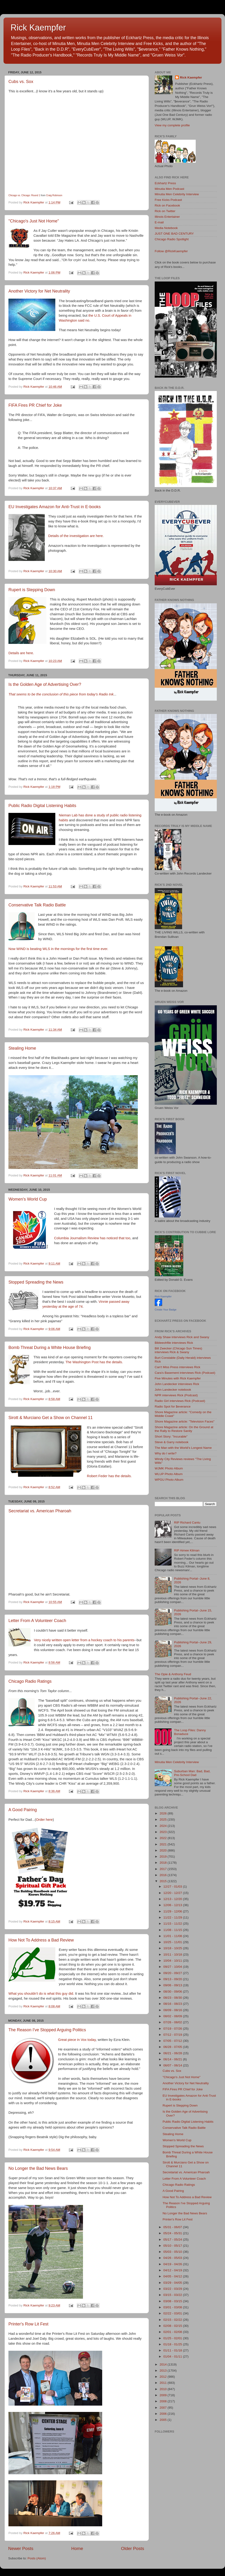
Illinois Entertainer (167, 216)
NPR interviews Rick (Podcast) (176, 1395)
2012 (164, 2376)
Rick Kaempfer (38, 27)
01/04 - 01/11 (173, 2356)
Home (77, 2548)
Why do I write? (165, 1453)
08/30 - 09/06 (173, 1991)
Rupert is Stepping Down (31, 589)
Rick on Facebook (167, 205)
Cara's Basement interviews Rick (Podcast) (185, 1372)
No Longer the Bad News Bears (38, 2168)
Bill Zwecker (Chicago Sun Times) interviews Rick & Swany (178, 1350)
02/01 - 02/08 (173, 2332)
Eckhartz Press (165, 183)
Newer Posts (20, 2548)
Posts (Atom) (37, 2558)
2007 (164, 2407)
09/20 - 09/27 (173, 1973)
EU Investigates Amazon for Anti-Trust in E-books (54, 506)
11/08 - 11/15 (173, 1930)
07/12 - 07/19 (173, 2034)
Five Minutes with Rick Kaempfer (178, 1378)
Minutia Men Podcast (169, 189)
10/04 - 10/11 (173, 1960)
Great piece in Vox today (77, 2040)
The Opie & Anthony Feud (173, 1674)
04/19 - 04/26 (173, 2264)
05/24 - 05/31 (173, 2233)
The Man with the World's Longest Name (183, 1447)
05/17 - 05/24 (173, 2239)
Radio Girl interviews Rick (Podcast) (180, 1401)
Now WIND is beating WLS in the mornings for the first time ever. (58, 949)
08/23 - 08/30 (173, 1997)
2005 (164, 2420)
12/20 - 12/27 (173, 1893)
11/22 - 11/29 (173, 1917)
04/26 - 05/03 (173, 2258)
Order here (44, 1819)
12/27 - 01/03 (173, 1886)
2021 (164, 1844)
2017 (164, 1869)
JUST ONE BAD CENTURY (174, 233)
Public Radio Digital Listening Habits (42, 805)
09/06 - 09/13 (173, 1985)
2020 (164, 1850)
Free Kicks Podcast (168, 200)
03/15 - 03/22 (173, 2295)
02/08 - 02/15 (173, 2326)
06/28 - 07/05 (173, 2047)
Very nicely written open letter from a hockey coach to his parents (84, 1640)
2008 (164, 2401)
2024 (164, 1826)
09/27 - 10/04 (173, 1966)
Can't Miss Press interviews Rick (177, 1367)
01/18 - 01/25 (173, 2344)
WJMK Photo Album (169, 1468)
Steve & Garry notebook (171, 1442)
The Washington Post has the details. (94, 1362)
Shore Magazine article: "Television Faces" (184, 1421)
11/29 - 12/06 (173, 1911)
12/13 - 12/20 (173, 1899)
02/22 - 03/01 (173, 2313)
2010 (164, 2389)
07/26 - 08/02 (173, 2022)
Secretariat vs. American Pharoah (39, 1511)
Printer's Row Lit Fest (28, 2324)
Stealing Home (22, 1048)
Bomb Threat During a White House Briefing (49, 1347)
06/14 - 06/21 (173, 2059)
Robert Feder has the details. (109, 1476)
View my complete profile (172, 125)
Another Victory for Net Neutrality (39, 291)
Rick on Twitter (165, 211)
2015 (164, 1881)
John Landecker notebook (173, 1389)
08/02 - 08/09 (173, 2016)
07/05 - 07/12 (173, 2041)
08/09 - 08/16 (173, 2010)
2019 (164, 1856)
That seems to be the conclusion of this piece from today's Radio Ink (60, 694)
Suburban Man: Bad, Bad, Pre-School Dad (192, 1773)
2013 (164, 2370)
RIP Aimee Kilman (186, 1550)
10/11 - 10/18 (173, 1954)
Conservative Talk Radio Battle (37, 905)
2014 (164, 2364)
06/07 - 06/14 (173, 2065)
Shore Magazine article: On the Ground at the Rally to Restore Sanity (184, 1429)
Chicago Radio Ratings (30, 1681)
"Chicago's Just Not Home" (33, 221)
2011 (164, 2382)
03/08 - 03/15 (173, 2301)
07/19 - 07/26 (173, 2028)
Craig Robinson (54, 195)
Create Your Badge (165, 1309)
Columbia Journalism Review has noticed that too (92, 1238)
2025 (164, 1819)
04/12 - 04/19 (173, 2270)
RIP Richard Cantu (187, 1522)
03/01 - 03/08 (173, 2307)
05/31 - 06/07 (173, 2227)
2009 (164, 2395)
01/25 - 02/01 (173, 2338)
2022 (164, 1838)
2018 (164, 1862)
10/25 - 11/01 (173, 1942)
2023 (164, 1832)
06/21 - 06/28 (173, 2053)
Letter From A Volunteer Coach (37, 1620)
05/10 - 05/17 (173, 2245)
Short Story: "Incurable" (171, 1436)
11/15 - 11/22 (173, 1923)
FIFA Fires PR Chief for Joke (35, 405)
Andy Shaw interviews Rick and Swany (182, 1337)
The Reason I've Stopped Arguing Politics (47, 2030)
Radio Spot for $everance (173, 1406)
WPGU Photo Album (169, 1479)
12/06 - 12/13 (173, 1905)
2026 (164, 1813)
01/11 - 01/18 (173, 2350)
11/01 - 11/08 (173, 1936)
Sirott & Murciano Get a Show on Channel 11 (50, 1417)
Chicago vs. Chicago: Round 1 (24, 195)
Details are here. (21, 653)
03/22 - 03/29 (173, 2289)
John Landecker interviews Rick (177, 1384)
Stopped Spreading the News (35, 1282)
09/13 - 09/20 (173, 1979)
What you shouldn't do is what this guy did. (41, 1993)
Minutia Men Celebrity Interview (177, 194)
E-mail (159, 222)
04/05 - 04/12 (173, 2276)
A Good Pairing (22, 1809)
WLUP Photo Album (169, 1474)
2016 (164, 1875)
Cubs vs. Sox (20, 81)
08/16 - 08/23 (173, 2003)
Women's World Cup (27, 1199)
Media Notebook (166, 228)
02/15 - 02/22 (173, 2319)
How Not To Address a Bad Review (41, 1940)
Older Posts (132, 2548)
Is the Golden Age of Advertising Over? (44, 684)
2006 (164, 2413)
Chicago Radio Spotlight (172, 239)
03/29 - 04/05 (173, 2282)
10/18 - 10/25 (173, 1948)
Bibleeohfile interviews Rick (174, 1342)
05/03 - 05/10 (173, 2251)
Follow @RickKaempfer (171, 251)
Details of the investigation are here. (76, 536)
